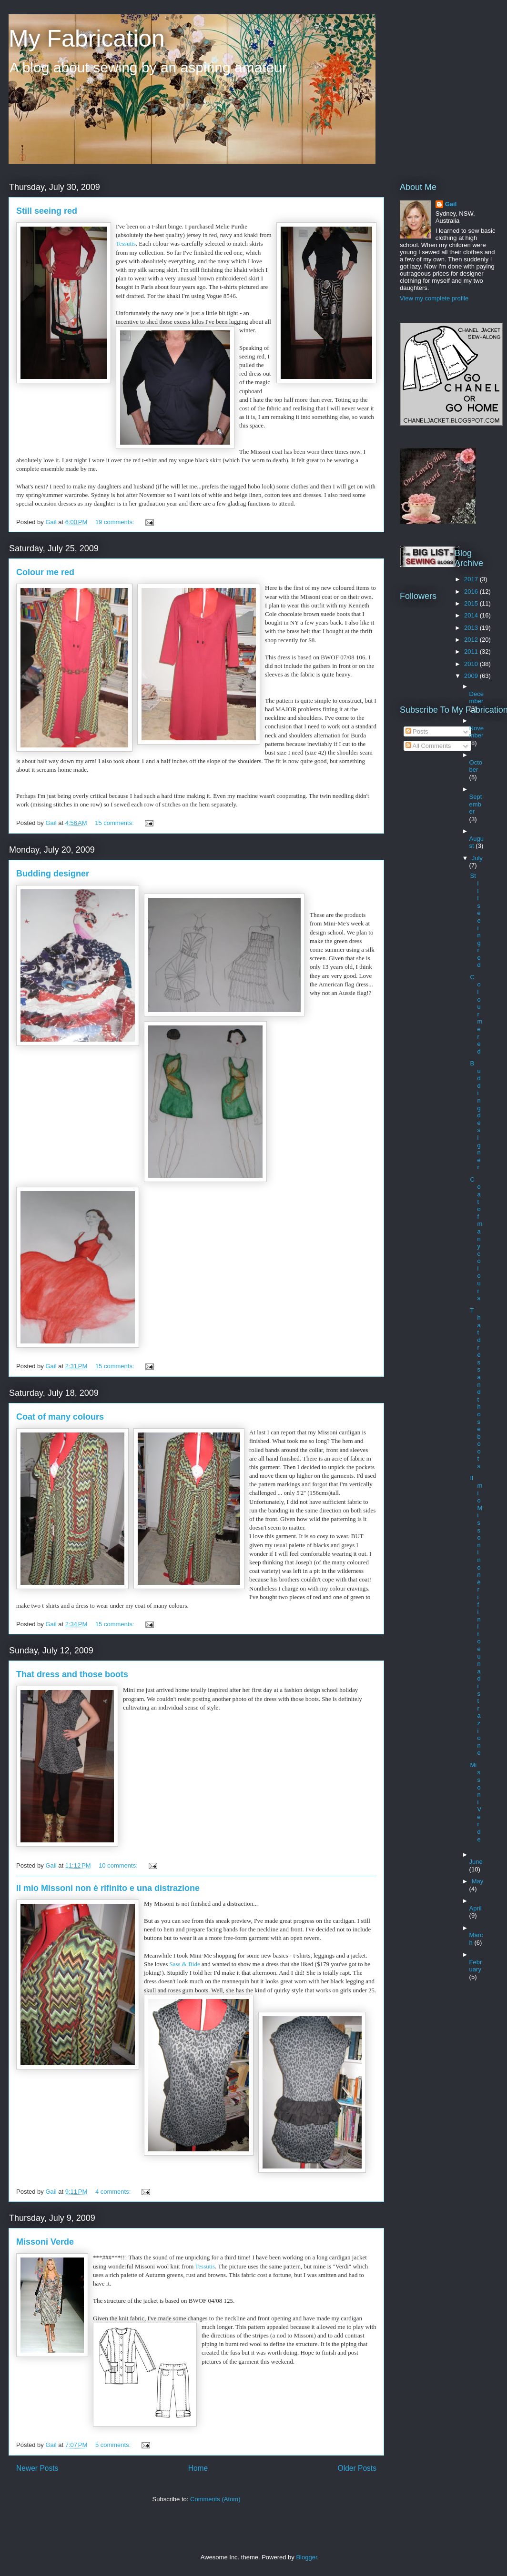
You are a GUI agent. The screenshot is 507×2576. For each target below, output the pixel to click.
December (476, 697)
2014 (472, 615)
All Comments (428, 745)
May (478, 1881)
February (475, 1966)
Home (198, 2468)
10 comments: (119, 1865)
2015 (472, 603)
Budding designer (52, 873)
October (475, 766)
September (475, 804)
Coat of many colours (60, 1417)
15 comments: (115, 822)
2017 (472, 579)
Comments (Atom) (215, 2499)
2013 (472, 627)
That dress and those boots (72, 1674)
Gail (451, 204)
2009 (472, 675)
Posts (417, 731)
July (477, 858)
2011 (472, 651)
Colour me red (45, 572)
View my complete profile (434, 298)
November (476, 732)
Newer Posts (37, 2468)
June (476, 1861)
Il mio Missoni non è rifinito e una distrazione (108, 1888)
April (475, 1908)
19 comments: (115, 522)
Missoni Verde (45, 2242)
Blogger (306, 2557)
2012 (472, 639)
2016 (472, 591)
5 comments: (113, 2444)
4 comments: (113, 2191)
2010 (472, 663)
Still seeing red (46, 211)
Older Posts (357, 2468)
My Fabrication (87, 38)
